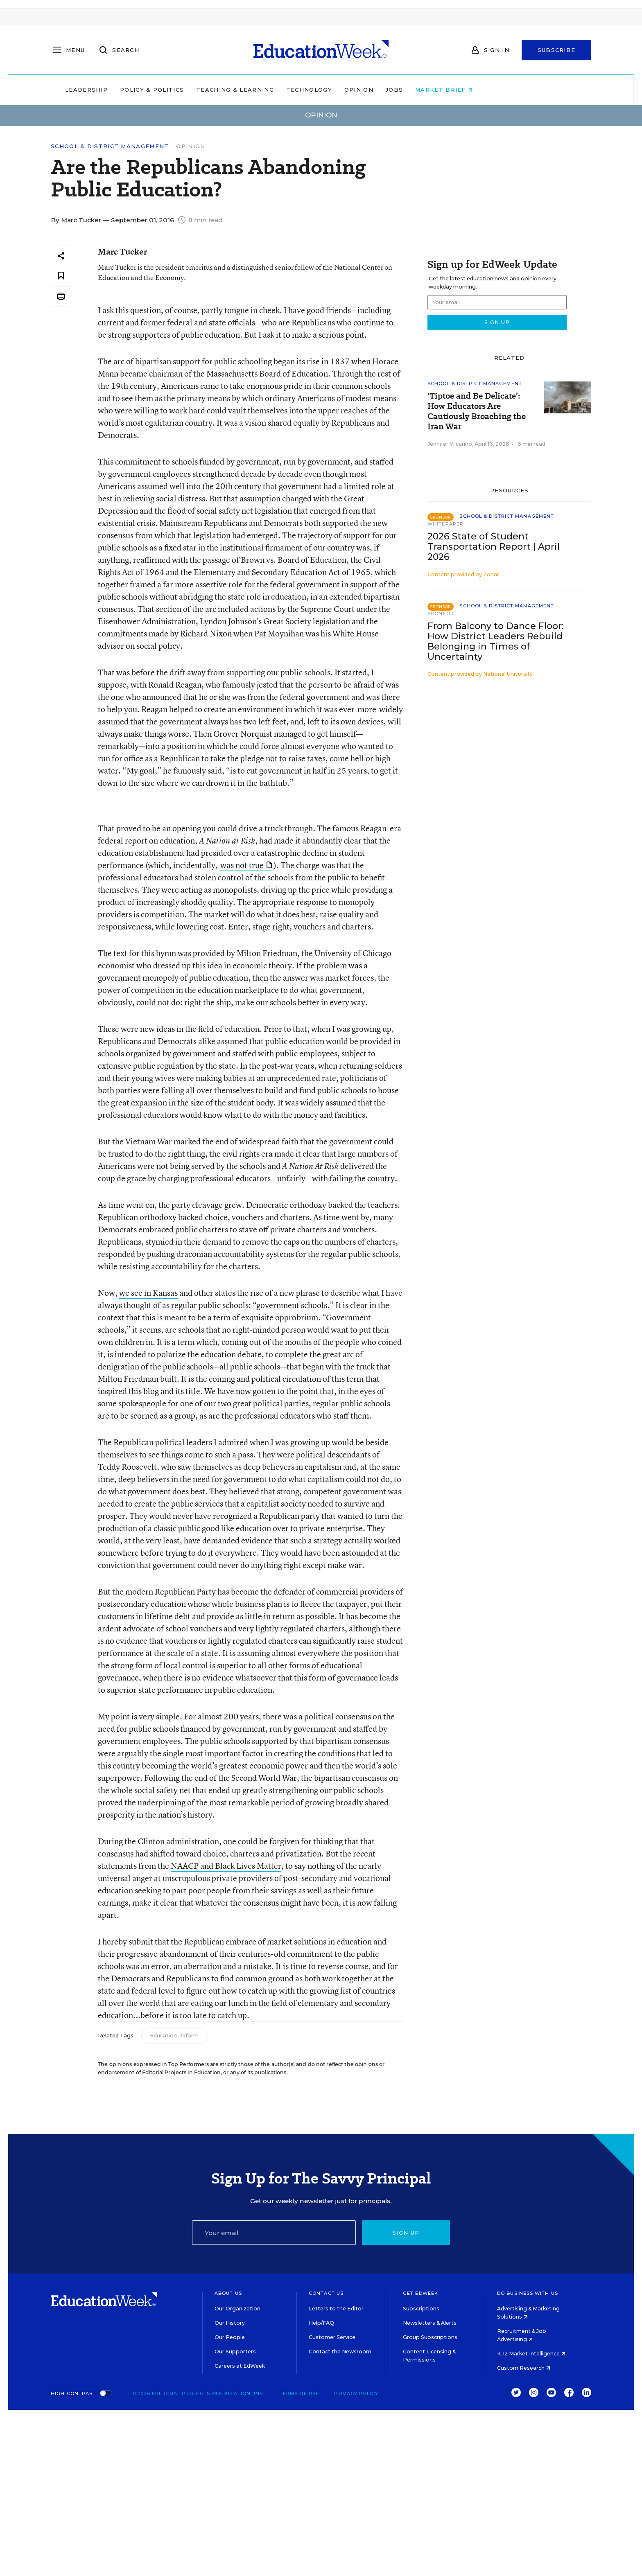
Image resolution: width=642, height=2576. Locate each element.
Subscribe (557, 50)
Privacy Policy (356, 2393)
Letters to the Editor (336, 2308)
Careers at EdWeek (240, 2366)
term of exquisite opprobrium (265, 1317)
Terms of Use (299, 2393)
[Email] (274, 2232)
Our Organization (237, 2308)
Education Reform (174, 2035)
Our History (230, 2323)
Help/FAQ (321, 2323)
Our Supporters (235, 2351)
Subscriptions (421, 2308)
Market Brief (496, 89)
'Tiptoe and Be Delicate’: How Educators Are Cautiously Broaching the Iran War (476, 411)
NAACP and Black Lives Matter (226, 1865)
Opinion (410, 89)
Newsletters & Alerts (430, 2323)
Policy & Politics (204, 89)
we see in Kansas (148, 1292)
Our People (230, 2337)
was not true (246, 865)
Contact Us (326, 2293)
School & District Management (110, 146)
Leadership (138, 89)
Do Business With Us (527, 2293)
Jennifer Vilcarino (449, 444)
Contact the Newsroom (340, 2351)
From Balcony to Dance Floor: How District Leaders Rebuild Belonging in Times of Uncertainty (495, 641)
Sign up (405, 2232)
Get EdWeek (420, 2293)
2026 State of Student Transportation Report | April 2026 (493, 546)
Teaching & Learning (287, 89)
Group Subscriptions (430, 2337)
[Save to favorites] (61, 276)
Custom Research (523, 2368)
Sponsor (440, 613)
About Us (228, 2293)
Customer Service (332, 2337)
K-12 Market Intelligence (531, 2353)
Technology (361, 89)
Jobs (446, 89)
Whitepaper (445, 524)
